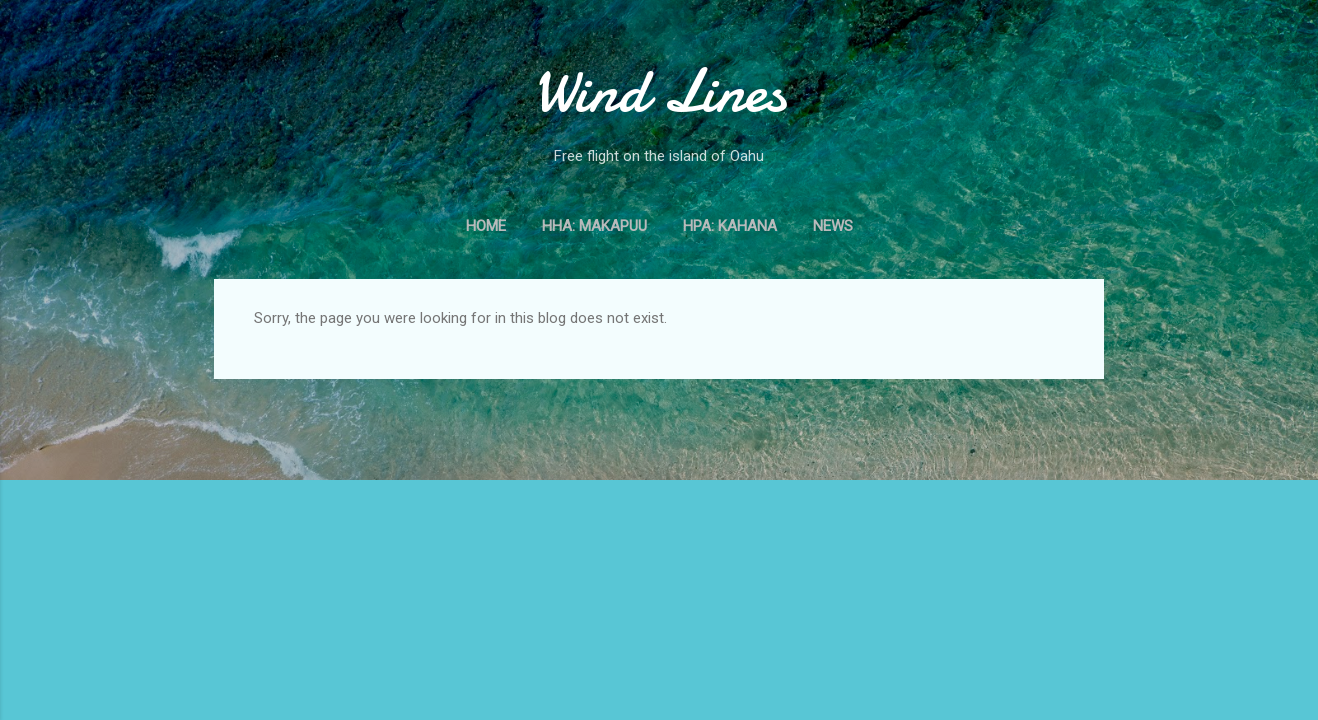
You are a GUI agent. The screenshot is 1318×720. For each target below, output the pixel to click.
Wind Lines (659, 91)
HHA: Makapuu (594, 226)
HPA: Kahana (730, 226)
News (833, 226)
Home (486, 226)
